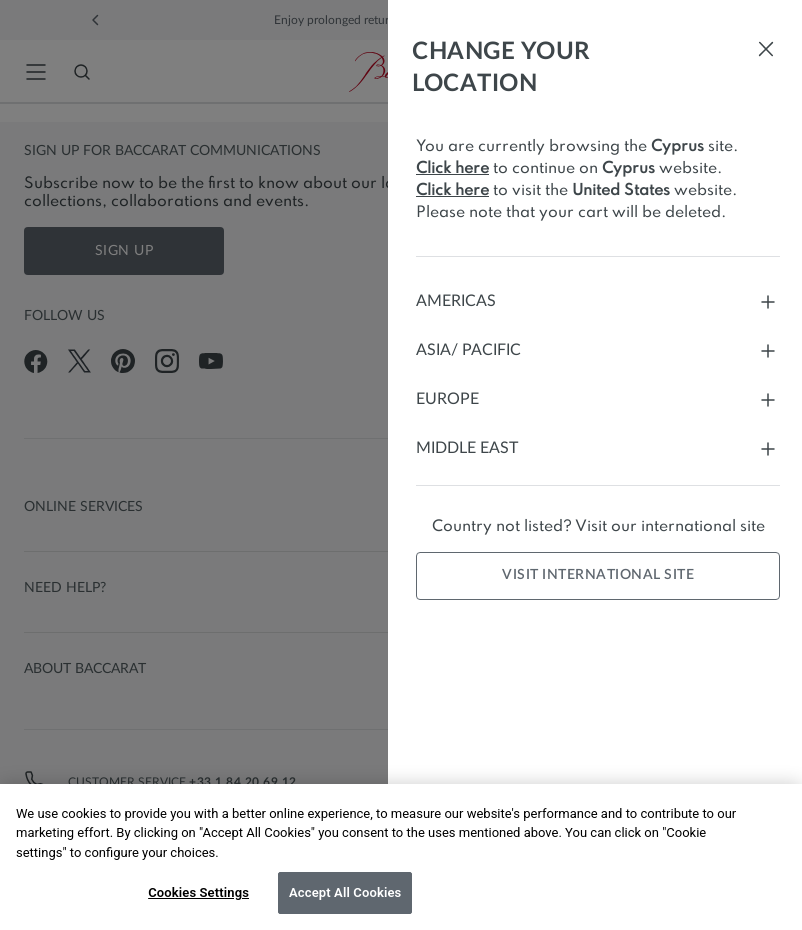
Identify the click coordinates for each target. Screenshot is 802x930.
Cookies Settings (198, 892)
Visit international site (598, 575)
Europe (598, 399)
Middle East (598, 448)
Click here (452, 169)
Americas (598, 301)
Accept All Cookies (345, 892)
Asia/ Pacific (598, 350)
